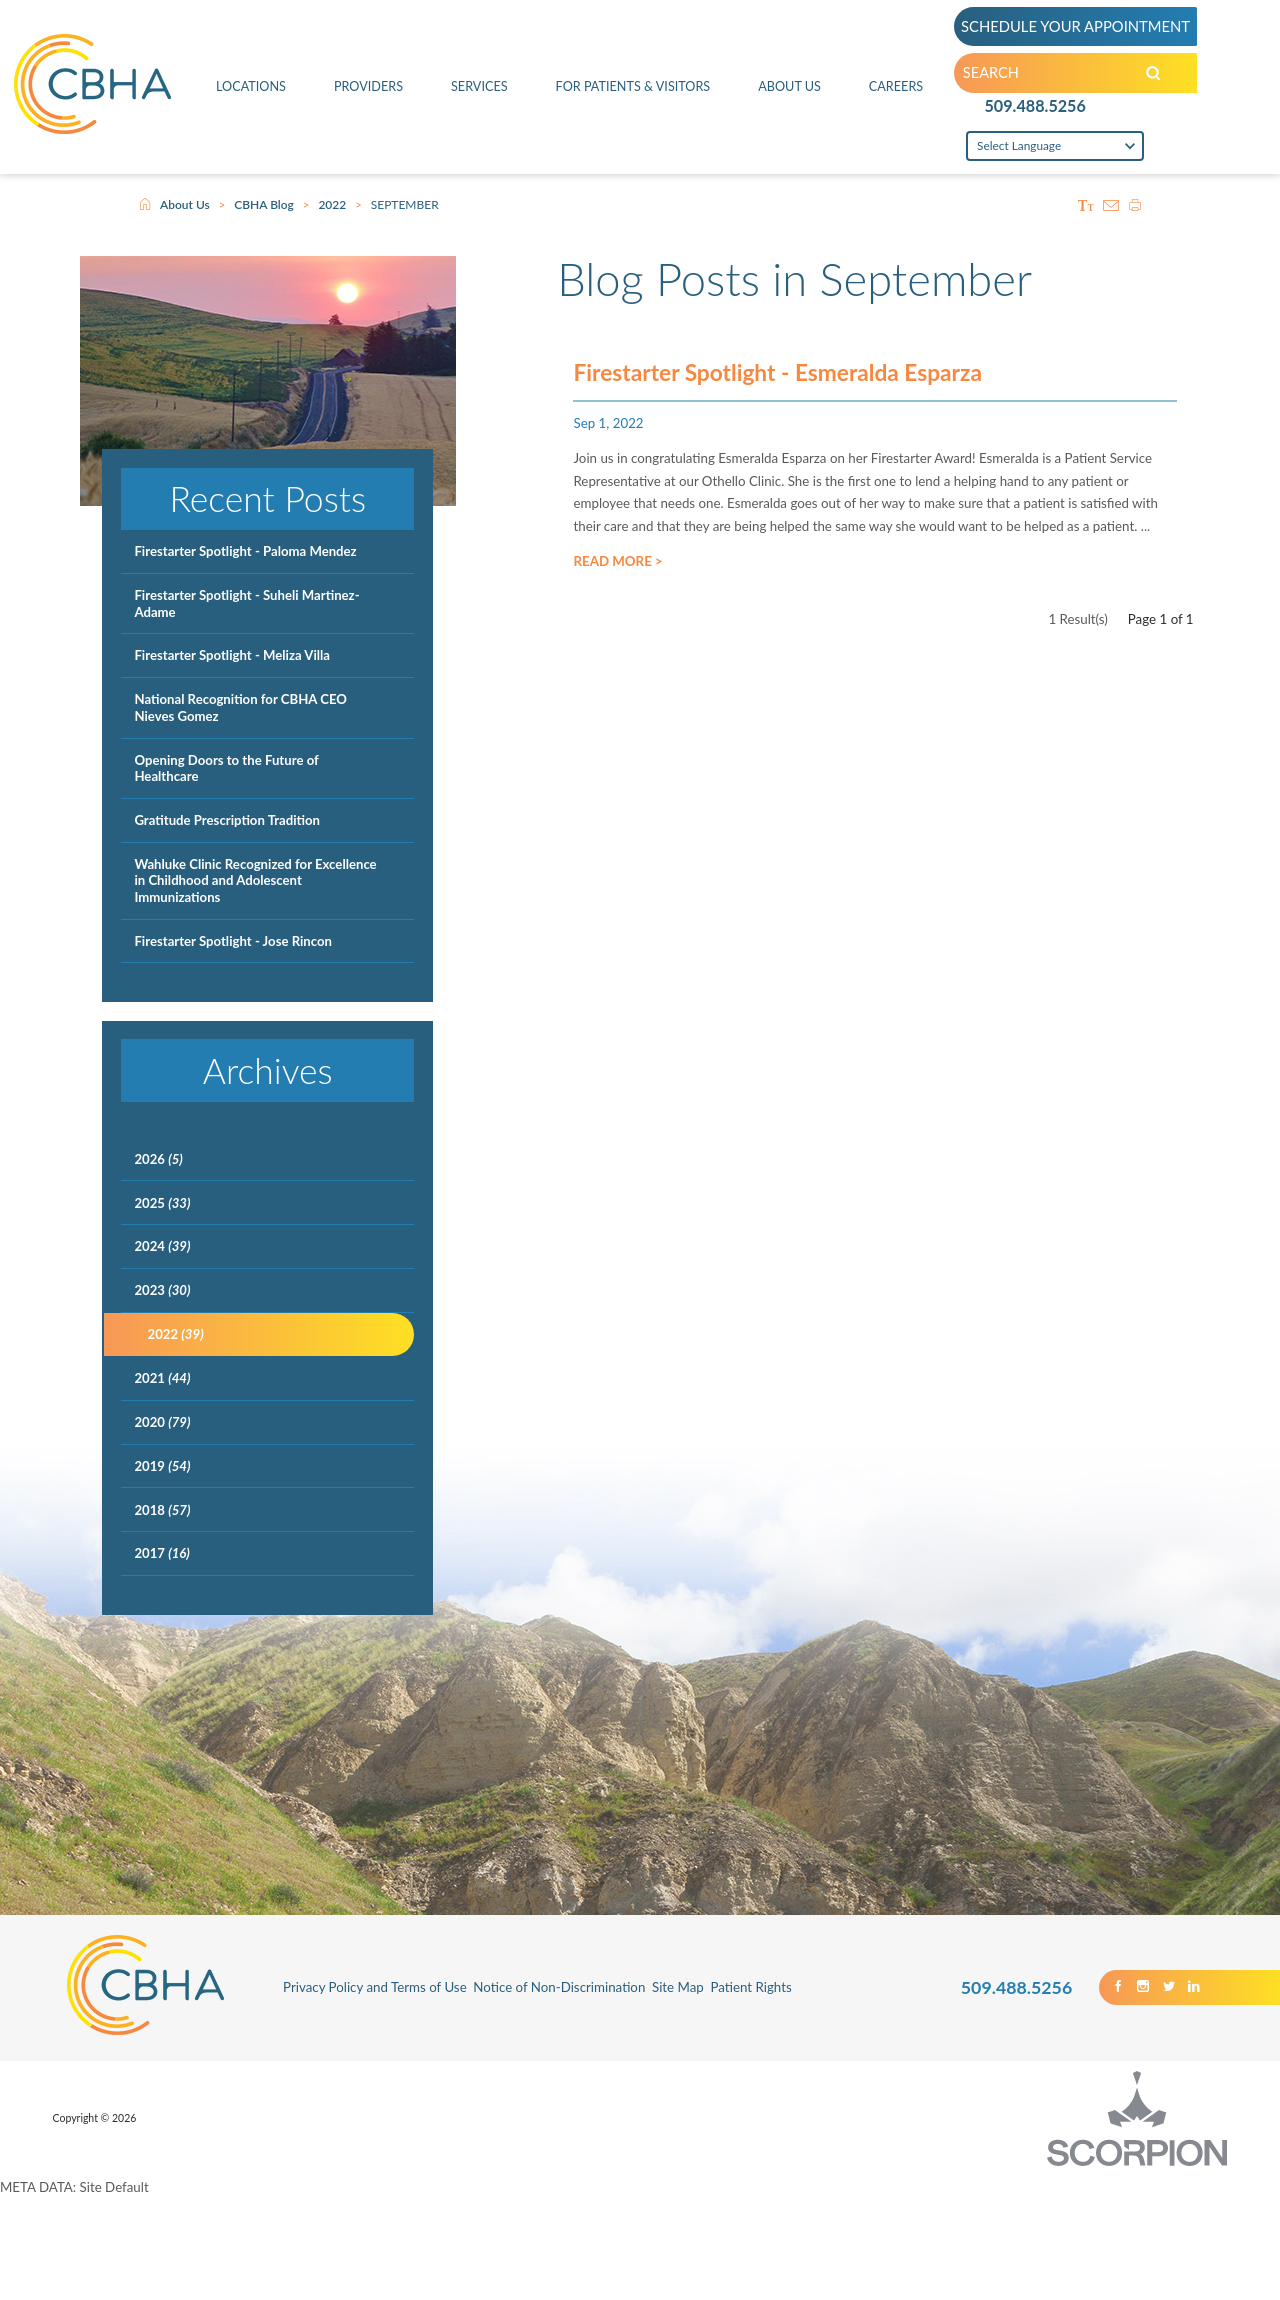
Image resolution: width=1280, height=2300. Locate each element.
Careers (896, 90)
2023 (162, 1290)
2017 (161, 1553)
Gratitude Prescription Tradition (227, 820)
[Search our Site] (1163, 76)
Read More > (617, 566)
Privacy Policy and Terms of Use (375, 1987)
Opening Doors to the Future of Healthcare (226, 768)
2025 (162, 1203)
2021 (162, 1378)
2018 (162, 1510)
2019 (162, 1466)
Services (478, 90)
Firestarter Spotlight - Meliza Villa (232, 655)
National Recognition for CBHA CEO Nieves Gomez (240, 707)
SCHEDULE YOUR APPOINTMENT (1079, 27)
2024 (162, 1246)
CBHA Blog (264, 204)
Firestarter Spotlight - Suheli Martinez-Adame (246, 603)
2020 (162, 1422)
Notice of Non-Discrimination (559, 1987)
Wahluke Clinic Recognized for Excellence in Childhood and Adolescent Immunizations (255, 880)
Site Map (678, 1987)
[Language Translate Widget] (1056, 153)
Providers (367, 90)
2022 (332, 204)
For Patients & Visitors (632, 90)
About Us (791, 90)
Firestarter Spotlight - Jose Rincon (233, 941)
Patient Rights (750, 1987)
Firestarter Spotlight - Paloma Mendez (245, 551)
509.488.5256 (1035, 110)
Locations (251, 90)
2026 (158, 1159)
